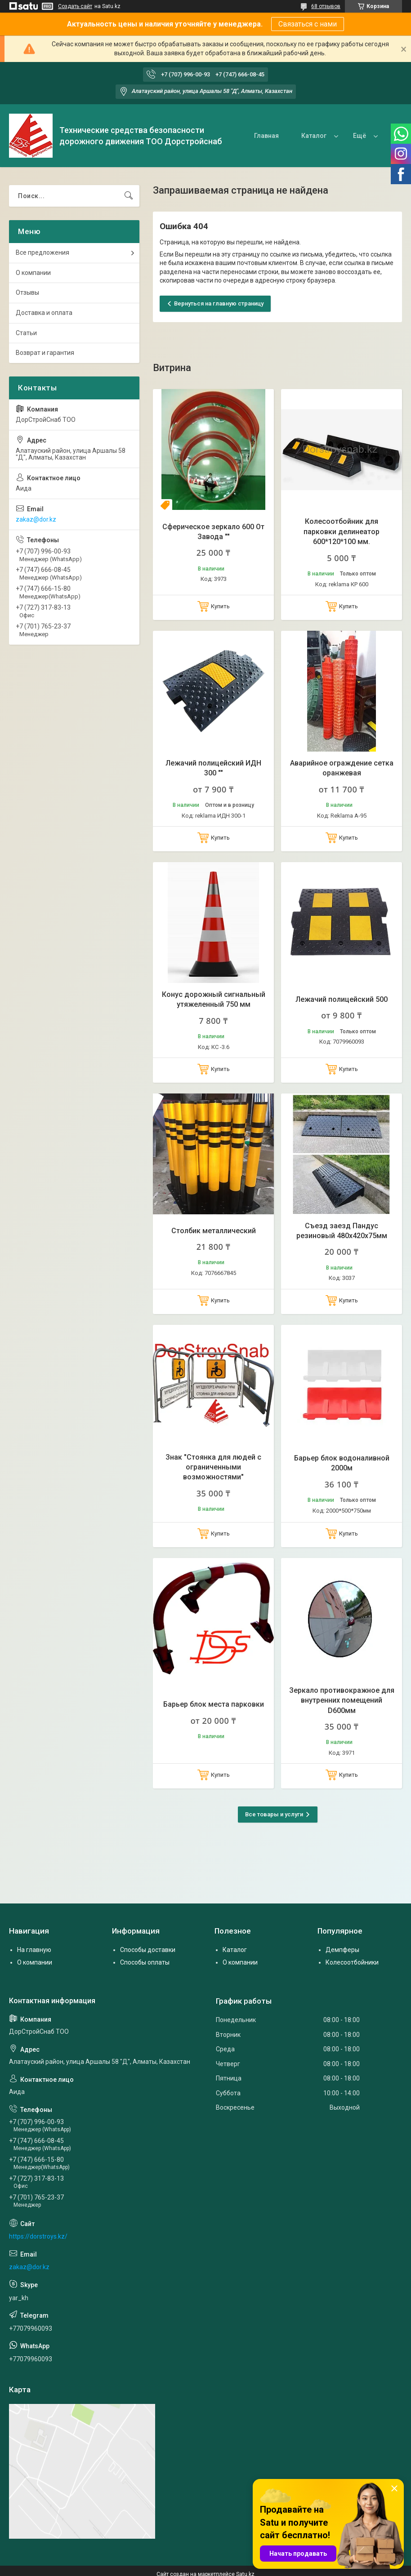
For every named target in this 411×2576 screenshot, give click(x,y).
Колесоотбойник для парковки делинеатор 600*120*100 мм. (342, 531)
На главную (34, 1949)
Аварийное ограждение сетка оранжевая (341, 768)
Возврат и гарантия (45, 352)
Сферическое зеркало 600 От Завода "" (213, 531)
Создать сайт (75, 6)
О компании (33, 272)
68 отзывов (325, 6)
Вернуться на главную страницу (219, 303)
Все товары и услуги (274, 1814)
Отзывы (27, 292)
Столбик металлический (213, 1230)
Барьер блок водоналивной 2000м (341, 1463)
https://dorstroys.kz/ (38, 2236)
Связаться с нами (307, 24)
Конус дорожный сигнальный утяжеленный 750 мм (213, 999)
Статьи (26, 332)
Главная (262, 135)
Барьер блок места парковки (213, 1704)
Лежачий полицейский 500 (341, 999)
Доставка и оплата (44, 312)
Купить (220, 606)
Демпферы (342, 1949)
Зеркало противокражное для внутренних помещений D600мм (341, 1700)
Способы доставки (147, 1949)
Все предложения (42, 252)
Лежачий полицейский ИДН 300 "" (213, 768)
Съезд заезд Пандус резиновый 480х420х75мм (341, 1231)
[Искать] (128, 196)
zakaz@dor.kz (36, 519)
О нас (356, 135)
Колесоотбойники (352, 1962)
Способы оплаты (145, 1962)
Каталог (309, 135)
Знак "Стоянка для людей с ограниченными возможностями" (213, 1467)
